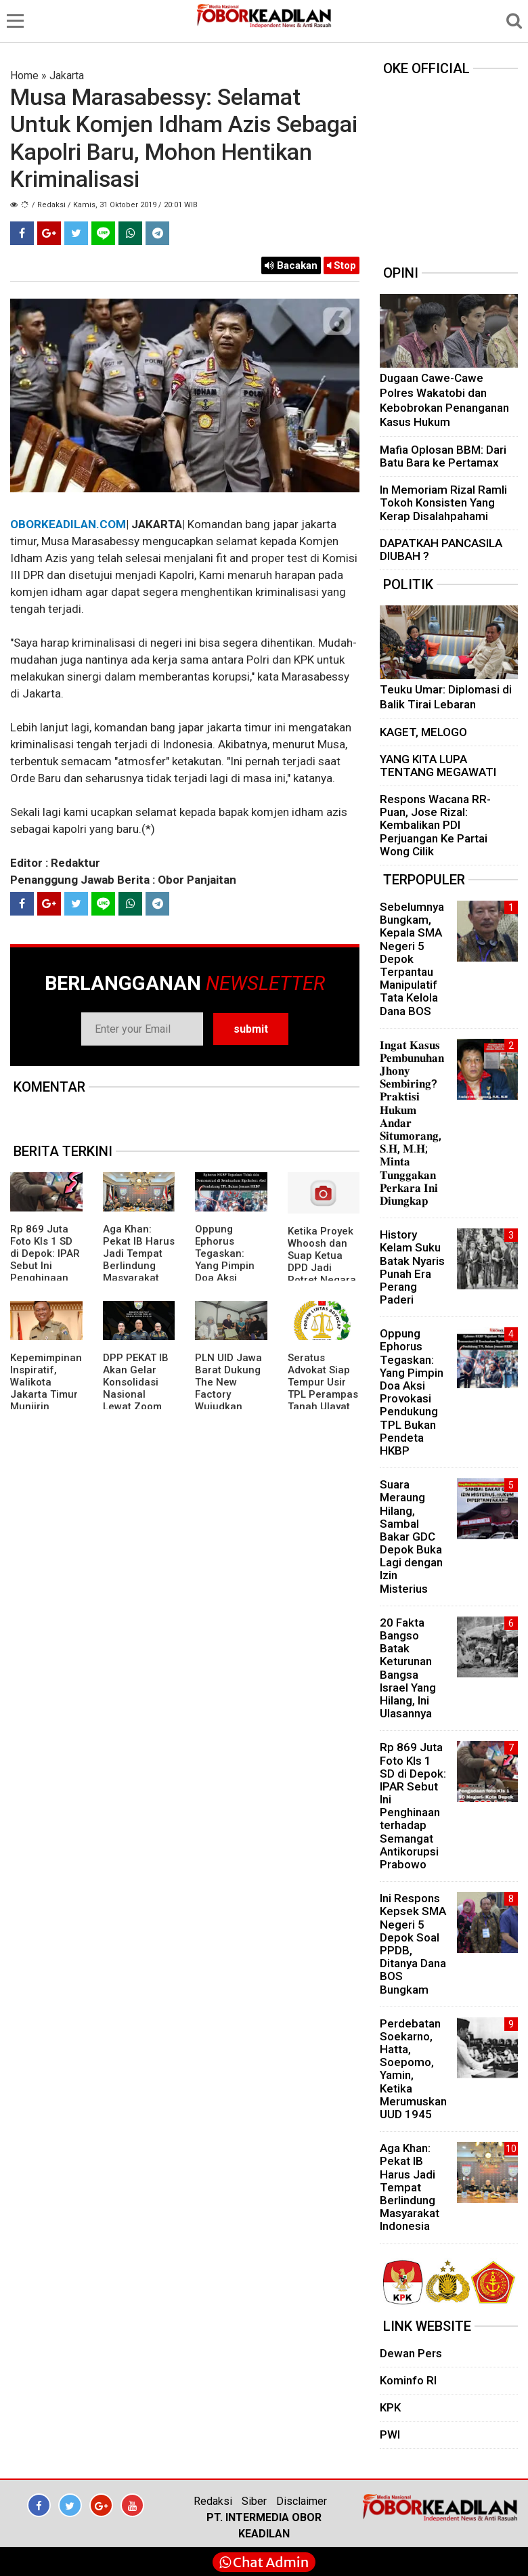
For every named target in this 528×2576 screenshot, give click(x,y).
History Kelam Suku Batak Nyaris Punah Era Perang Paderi (412, 1267)
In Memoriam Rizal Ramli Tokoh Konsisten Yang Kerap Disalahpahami (443, 502)
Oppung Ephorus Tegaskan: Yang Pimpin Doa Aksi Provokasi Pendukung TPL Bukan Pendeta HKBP (230, 1278)
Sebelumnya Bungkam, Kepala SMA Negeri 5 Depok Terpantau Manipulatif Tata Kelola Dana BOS (412, 959)
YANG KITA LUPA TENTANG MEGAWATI (438, 765)
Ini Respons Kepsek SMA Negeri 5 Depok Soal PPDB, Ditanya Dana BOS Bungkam (413, 1943)
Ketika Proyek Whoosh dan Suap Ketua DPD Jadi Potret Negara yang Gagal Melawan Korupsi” (322, 1274)
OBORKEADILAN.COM (68, 524)
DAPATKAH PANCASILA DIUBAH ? (441, 549)
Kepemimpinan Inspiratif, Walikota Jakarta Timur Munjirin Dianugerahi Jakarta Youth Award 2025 (46, 1400)
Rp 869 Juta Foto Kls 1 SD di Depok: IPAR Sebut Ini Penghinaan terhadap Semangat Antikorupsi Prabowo (45, 1278)
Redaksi (213, 2501)
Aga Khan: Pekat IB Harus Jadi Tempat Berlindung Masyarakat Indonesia (139, 1259)
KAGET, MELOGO (423, 732)
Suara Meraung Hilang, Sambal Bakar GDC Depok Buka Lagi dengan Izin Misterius (411, 1536)
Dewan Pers (411, 2353)
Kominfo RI (408, 2380)
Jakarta (66, 75)
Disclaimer (301, 2501)
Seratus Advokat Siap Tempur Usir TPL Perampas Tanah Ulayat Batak (323, 1388)
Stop (341, 265)
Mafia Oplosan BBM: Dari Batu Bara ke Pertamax (443, 456)
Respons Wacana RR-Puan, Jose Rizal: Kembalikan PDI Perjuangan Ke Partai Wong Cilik (435, 825)
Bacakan (291, 265)
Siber (254, 2501)
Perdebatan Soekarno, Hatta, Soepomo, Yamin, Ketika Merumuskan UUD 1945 (413, 2069)
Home (24, 75)
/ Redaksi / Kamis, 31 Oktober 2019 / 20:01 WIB (115, 204)
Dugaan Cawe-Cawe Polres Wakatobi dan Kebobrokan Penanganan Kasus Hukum (444, 400)
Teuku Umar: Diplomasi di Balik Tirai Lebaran (446, 697)
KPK (390, 2407)
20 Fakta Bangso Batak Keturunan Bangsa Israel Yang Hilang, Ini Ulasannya (408, 1668)
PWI (390, 2434)
